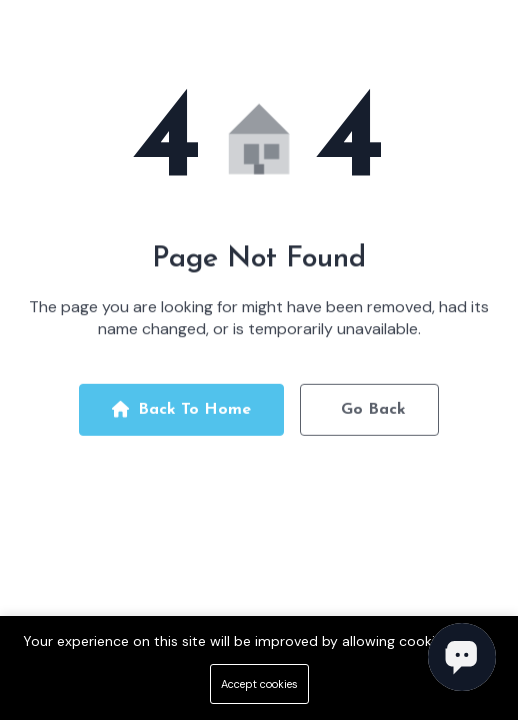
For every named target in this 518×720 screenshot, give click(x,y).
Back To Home (181, 413)
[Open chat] (462, 657)
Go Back (373, 413)
